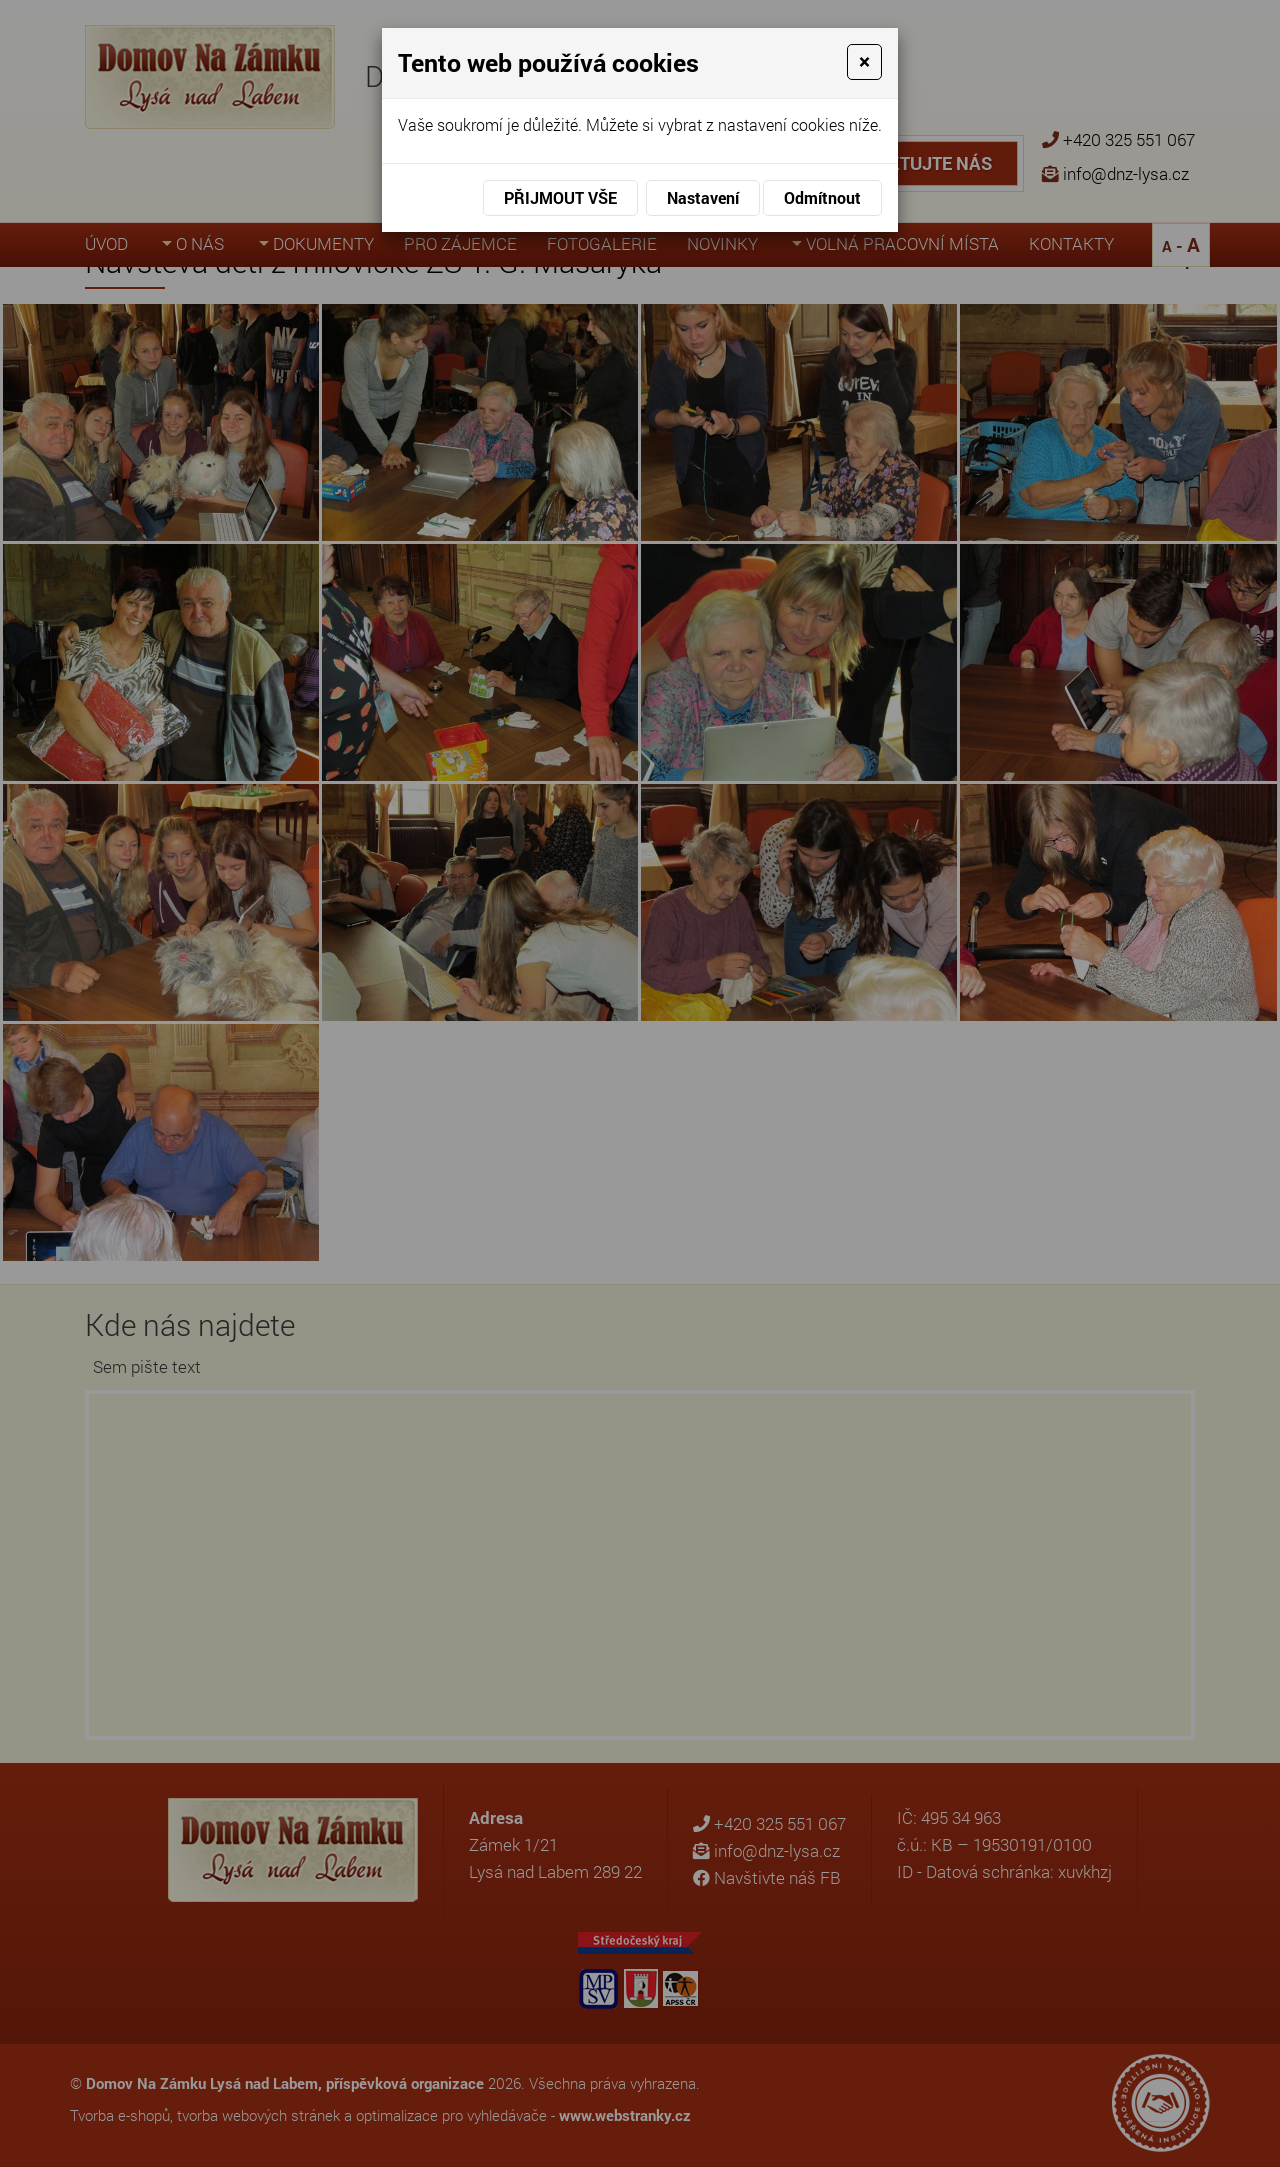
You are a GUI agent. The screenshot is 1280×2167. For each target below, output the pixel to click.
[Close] (864, 62)
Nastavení (703, 197)
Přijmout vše (560, 197)
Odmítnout (822, 197)
